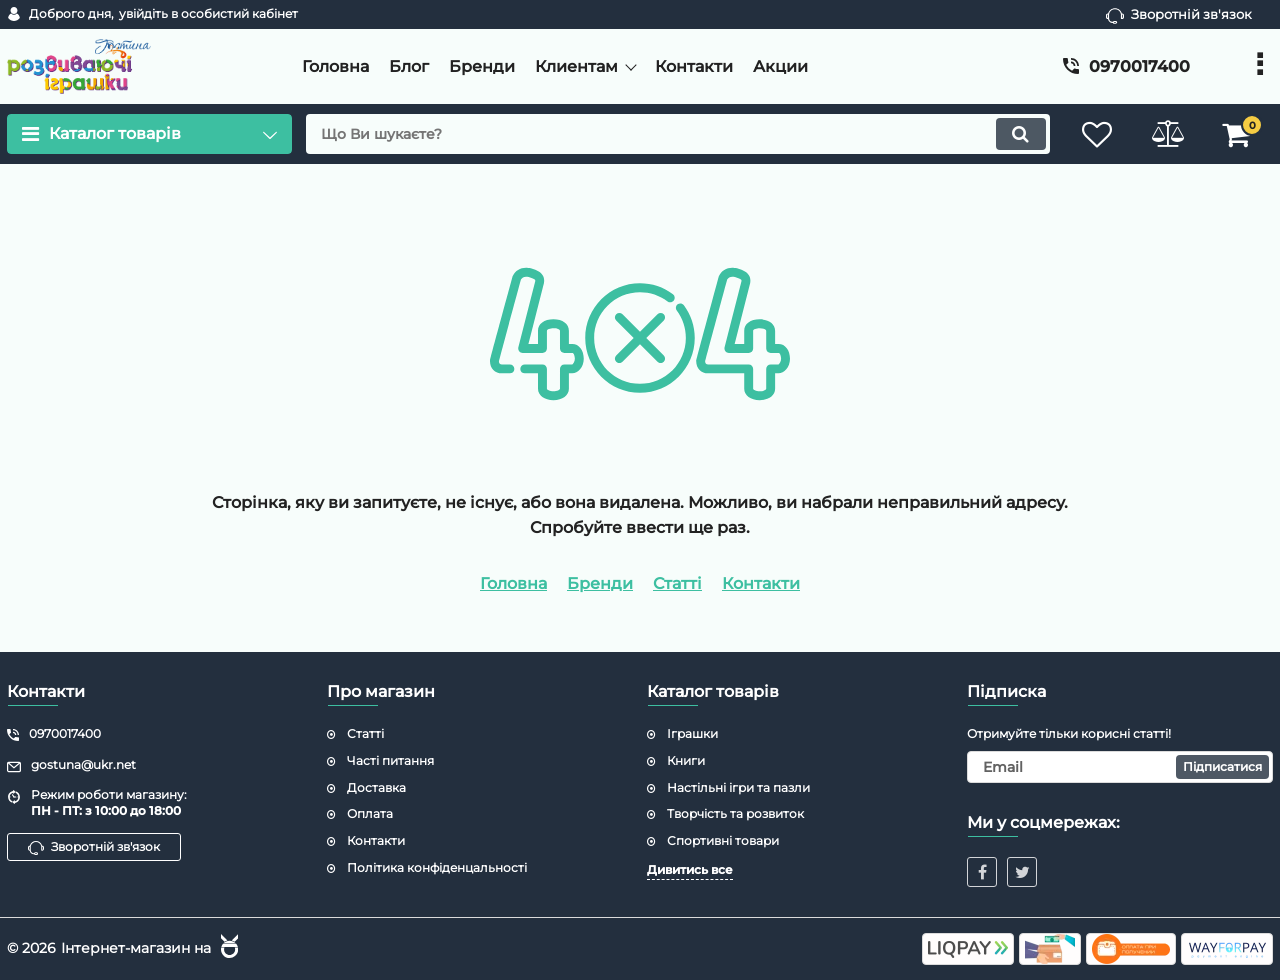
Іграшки (692, 733)
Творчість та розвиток (735, 813)
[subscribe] (1120, 767)
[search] (677, 134)
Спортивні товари (723, 840)
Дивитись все (690, 869)
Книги (686, 760)
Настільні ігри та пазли (738, 787)
